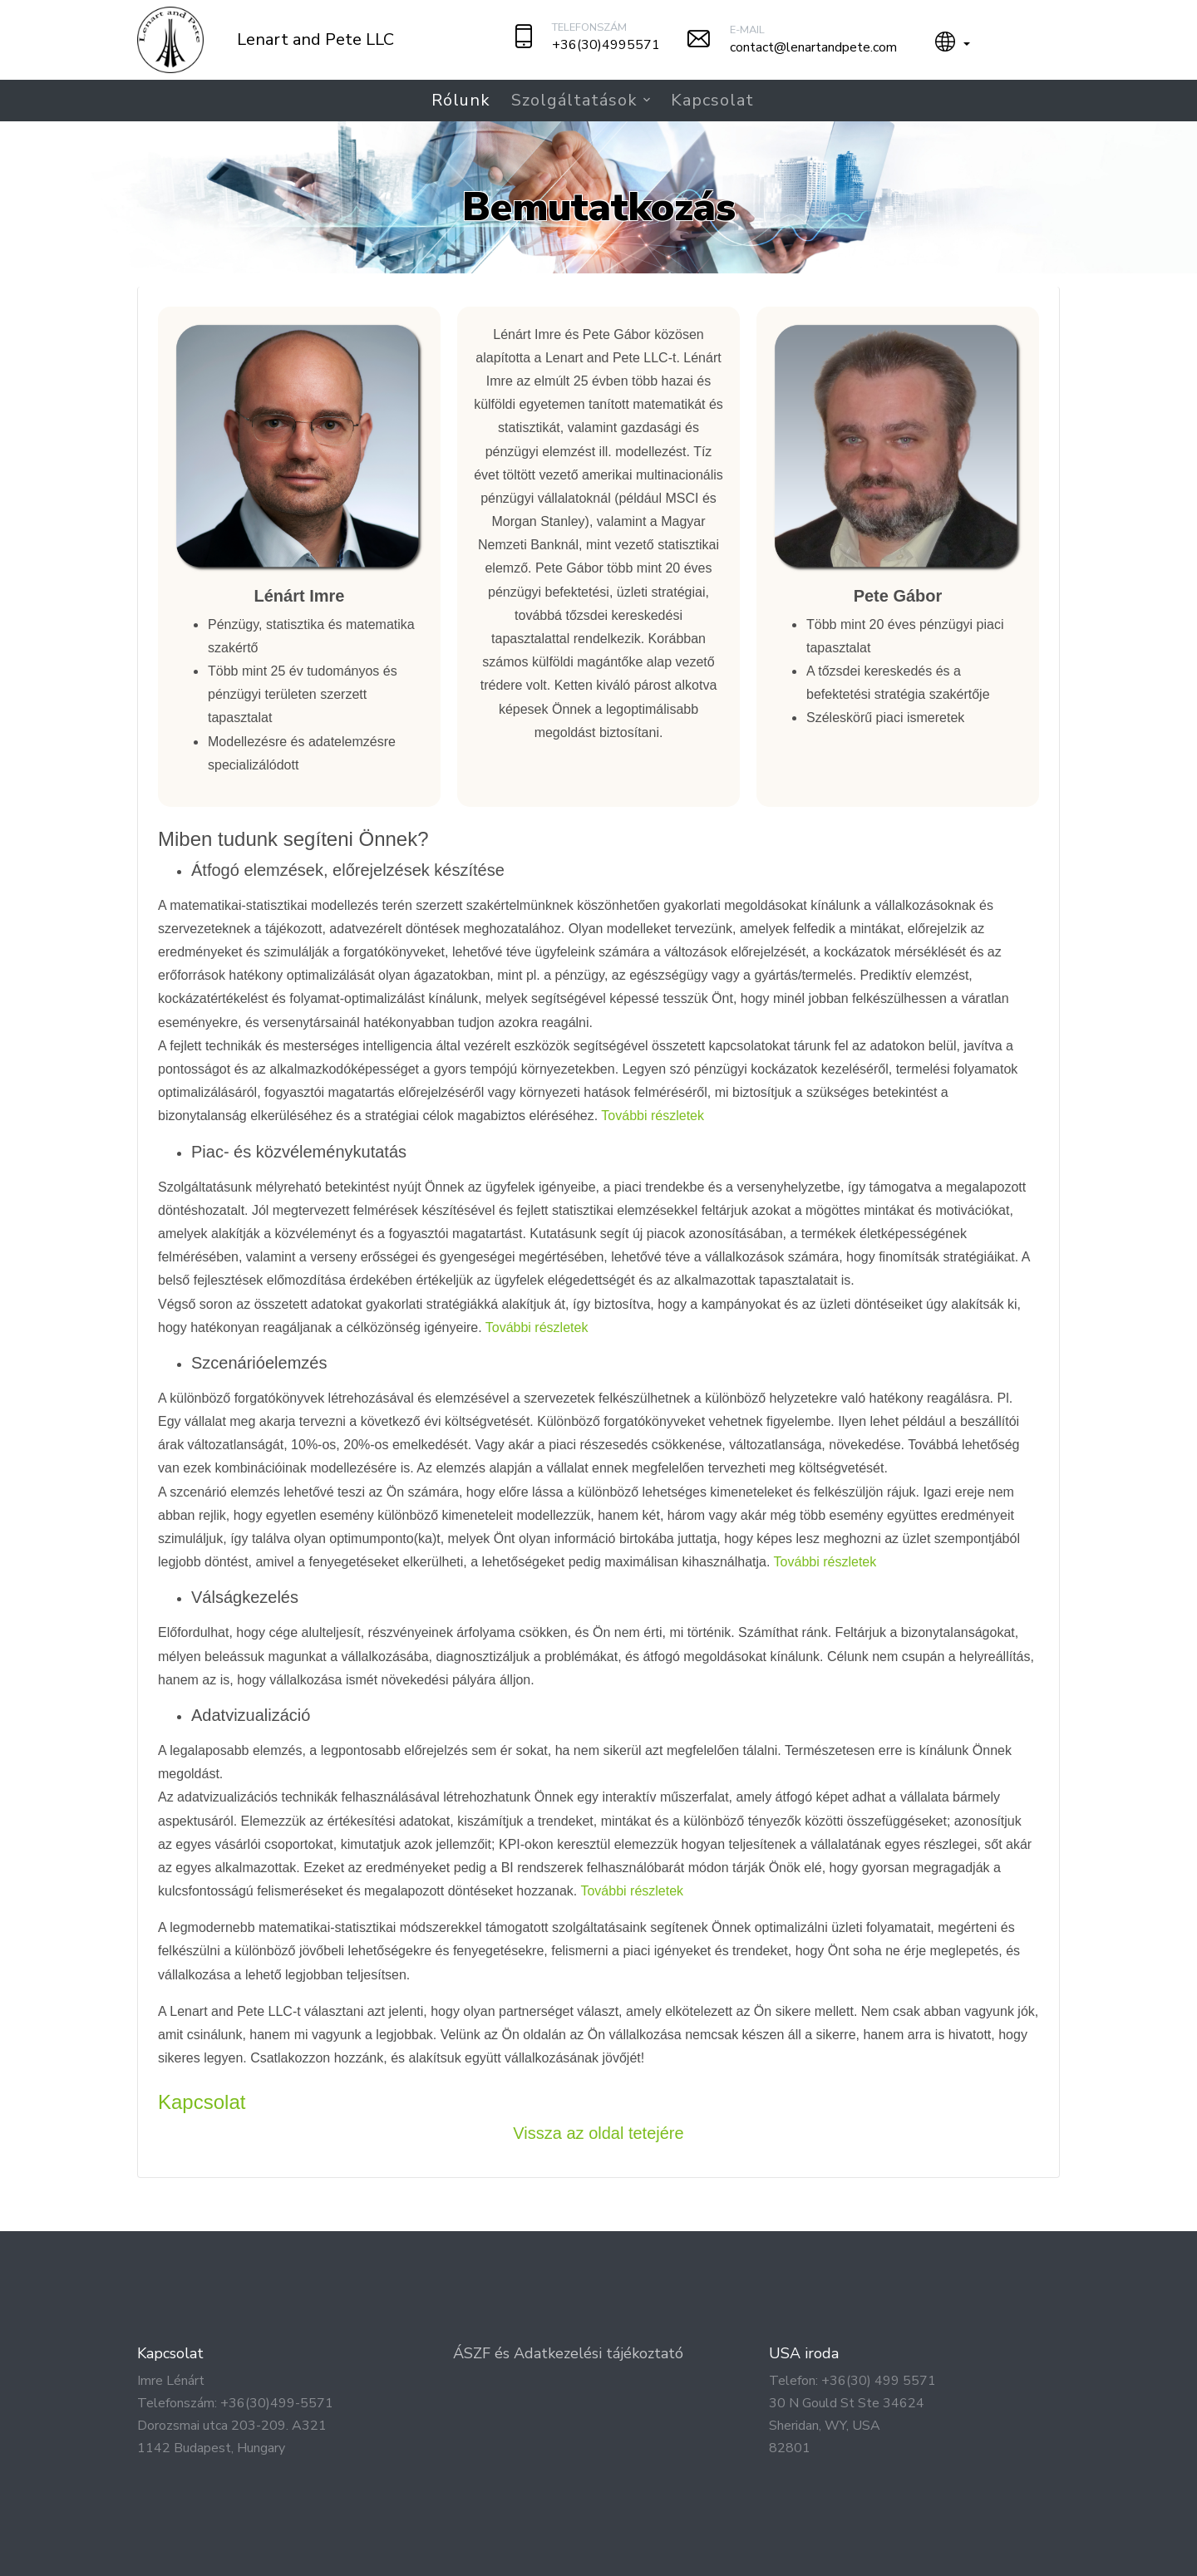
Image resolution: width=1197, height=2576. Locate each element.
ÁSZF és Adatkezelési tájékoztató (568, 2353)
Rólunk (460, 100)
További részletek (652, 1116)
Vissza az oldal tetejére (598, 2133)
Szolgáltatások (574, 100)
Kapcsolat (712, 100)
